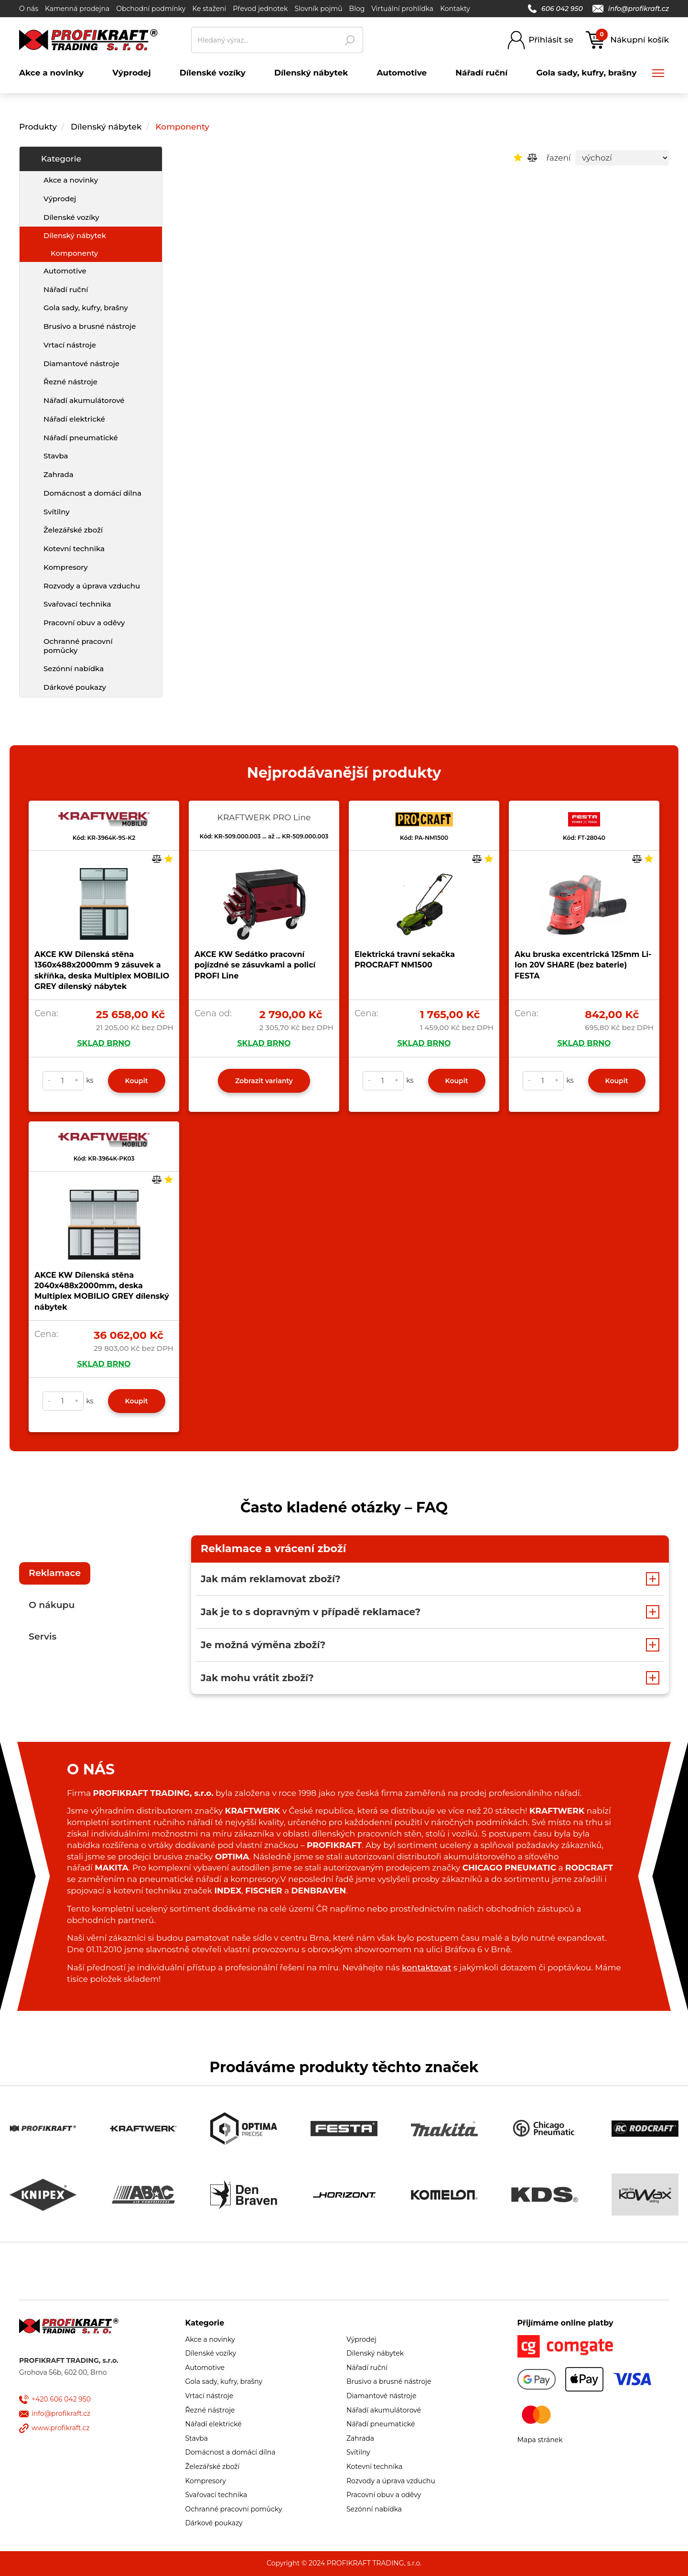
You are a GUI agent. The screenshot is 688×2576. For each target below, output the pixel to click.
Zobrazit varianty (264, 1080)
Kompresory (65, 567)
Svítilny (56, 511)
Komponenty (182, 126)
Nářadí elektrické (74, 419)
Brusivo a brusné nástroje (89, 326)
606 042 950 (555, 8)
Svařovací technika (77, 604)
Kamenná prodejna (77, 8)
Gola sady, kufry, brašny (85, 307)
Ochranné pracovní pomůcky (78, 646)
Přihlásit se (550, 39)
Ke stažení (209, 8)
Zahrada (58, 474)
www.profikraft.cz (60, 2428)
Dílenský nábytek (106, 126)
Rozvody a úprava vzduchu (91, 585)
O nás (28, 8)
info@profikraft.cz (630, 8)
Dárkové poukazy (74, 687)
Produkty (38, 126)
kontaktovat (426, 1967)
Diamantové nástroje (81, 363)
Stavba (55, 455)
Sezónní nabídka (73, 668)
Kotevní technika (74, 548)
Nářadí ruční (65, 289)
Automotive (64, 270)
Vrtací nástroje (69, 344)
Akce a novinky (70, 180)
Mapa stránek (540, 2439)
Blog (357, 8)
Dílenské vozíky (71, 217)
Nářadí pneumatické (80, 437)
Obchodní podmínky (150, 8)
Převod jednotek (260, 8)
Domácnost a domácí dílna (92, 493)
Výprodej (59, 198)
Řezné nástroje (70, 381)
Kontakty (455, 8)
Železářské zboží (73, 529)
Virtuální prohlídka (402, 8)
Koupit (136, 1080)
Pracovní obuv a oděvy (84, 622)
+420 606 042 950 (61, 2399)
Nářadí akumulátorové (84, 400)
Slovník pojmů (318, 8)
